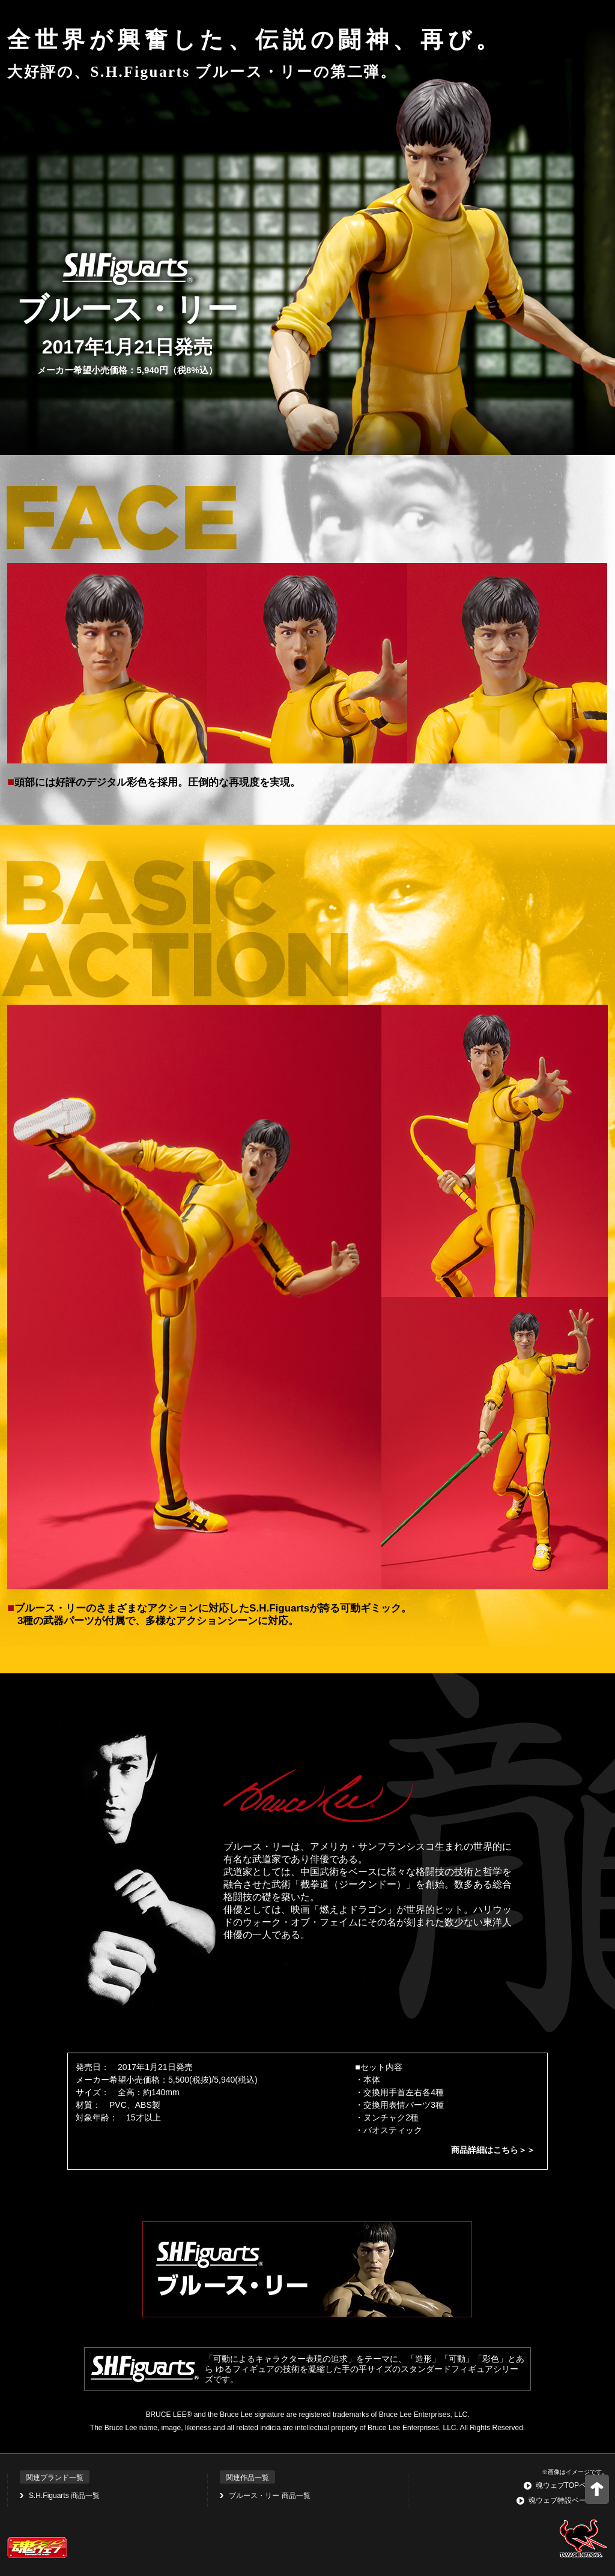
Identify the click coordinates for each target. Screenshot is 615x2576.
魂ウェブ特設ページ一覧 (568, 2500)
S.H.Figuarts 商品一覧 (64, 2495)
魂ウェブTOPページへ (572, 2485)
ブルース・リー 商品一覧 (269, 2495)
